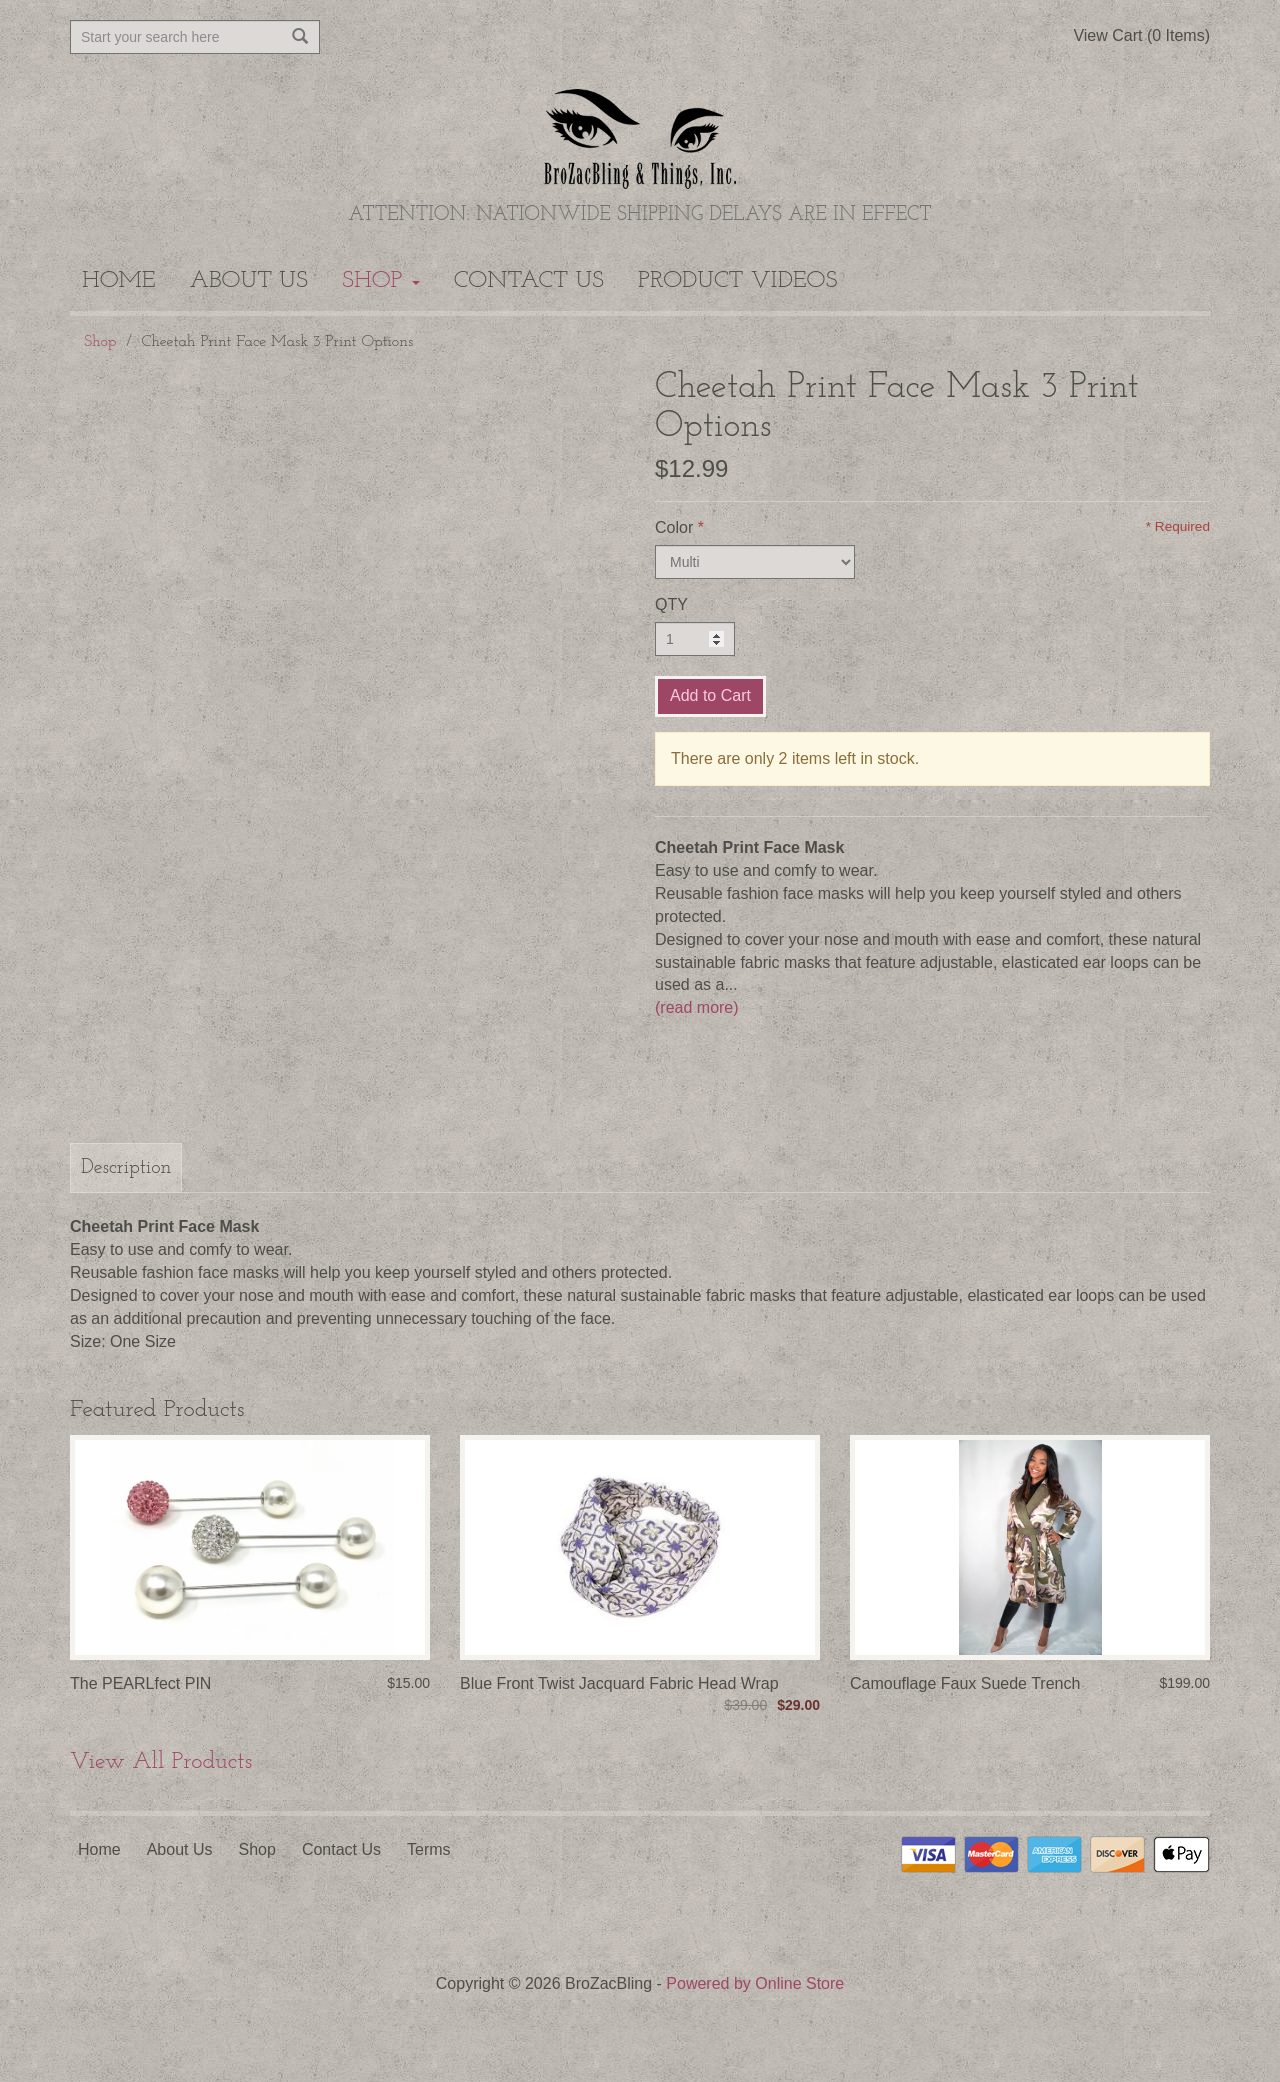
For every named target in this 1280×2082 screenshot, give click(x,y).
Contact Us (529, 281)
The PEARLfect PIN (140, 1683)
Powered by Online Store (755, 1983)
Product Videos (737, 281)
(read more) (697, 1007)
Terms (429, 1849)
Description (126, 1168)
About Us (249, 281)
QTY (671, 604)
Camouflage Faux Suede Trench (965, 1683)
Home (119, 281)
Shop (381, 281)
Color (674, 527)
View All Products (161, 1762)
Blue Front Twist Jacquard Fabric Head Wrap (619, 1683)
